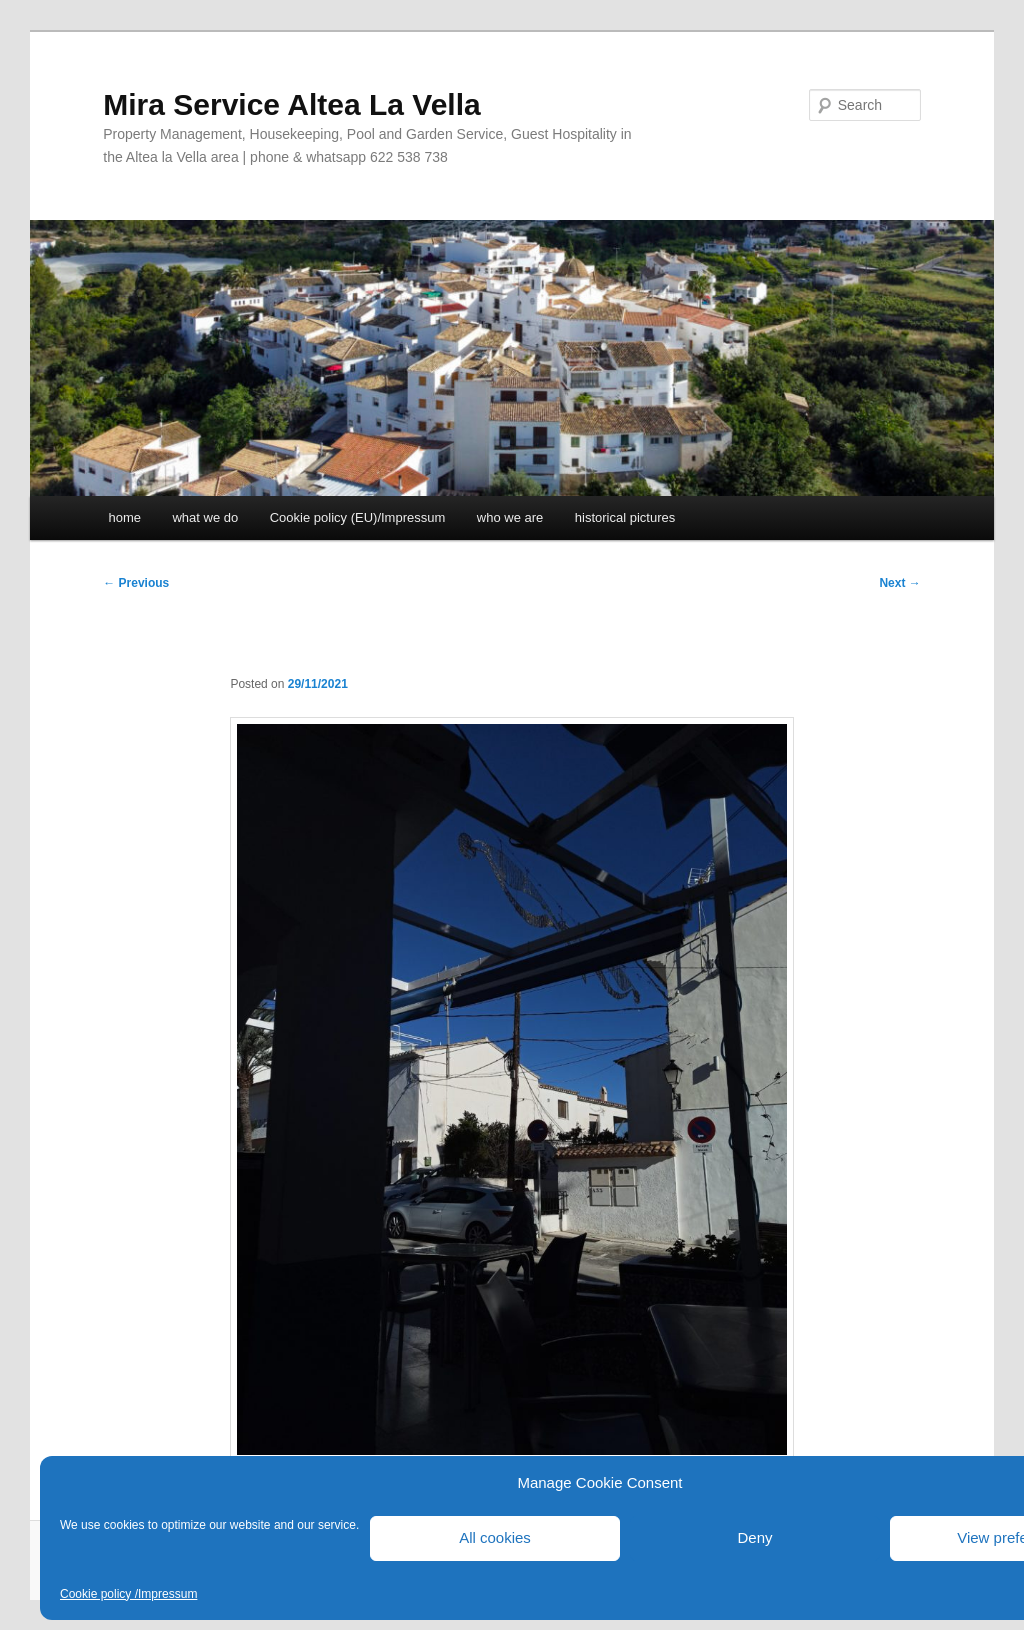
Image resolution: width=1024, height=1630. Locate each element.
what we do (205, 517)
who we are (510, 517)
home (124, 517)
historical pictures (625, 517)
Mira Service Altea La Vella (291, 104)
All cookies (495, 1537)
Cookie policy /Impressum (128, 1594)
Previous (136, 583)
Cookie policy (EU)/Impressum (358, 517)
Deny (754, 1537)
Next (899, 583)
